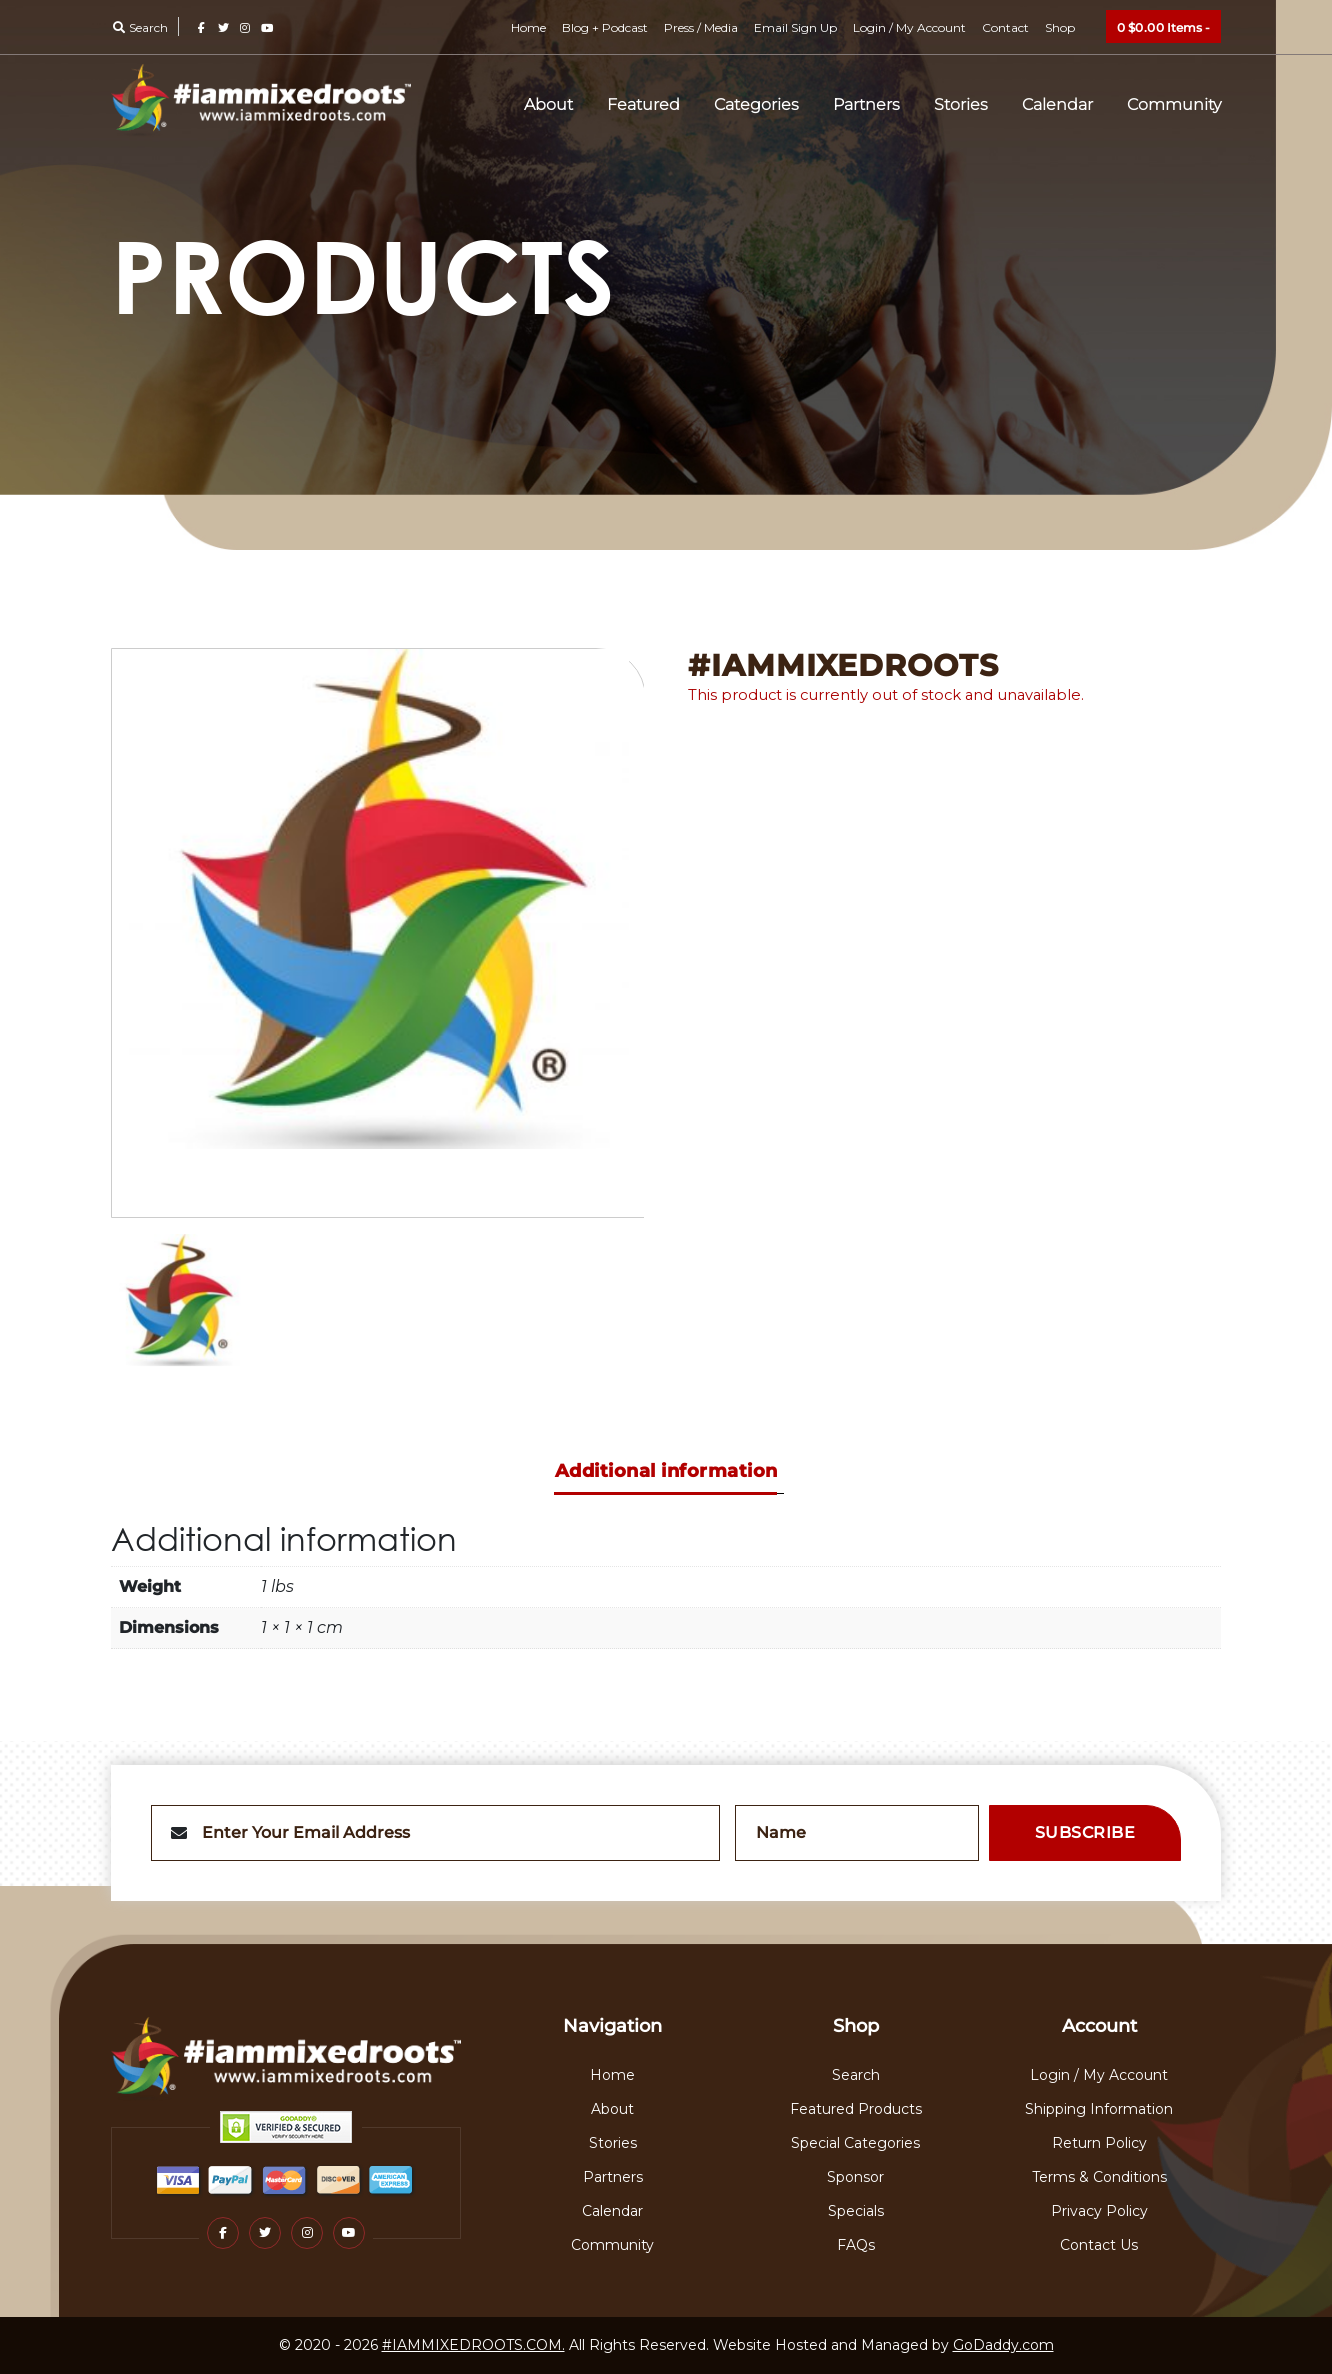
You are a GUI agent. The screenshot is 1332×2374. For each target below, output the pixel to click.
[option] (378, 933)
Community (1174, 104)
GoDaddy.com (1003, 2345)
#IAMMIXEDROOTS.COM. (473, 2345)
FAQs (856, 2245)
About (548, 104)
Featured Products (856, 2109)
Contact (1005, 27)
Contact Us (1099, 2245)
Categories (756, 104)
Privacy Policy (1099, 2211)
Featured (643, 104)
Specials (856, 2211)
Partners (866, 104)
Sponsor (855, 2177)
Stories (961, 104)
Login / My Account (909, 27)
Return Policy (1099, 2143)
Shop (1060, 27)
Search (139, 27)
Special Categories (855, 2143)
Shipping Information (1099, 2109)
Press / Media (701, 27)
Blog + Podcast (605, 27)
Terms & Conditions (1099, 2177)
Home (528, 27)
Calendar (1057, 104)
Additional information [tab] (666, 1471)
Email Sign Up (795, 27)
